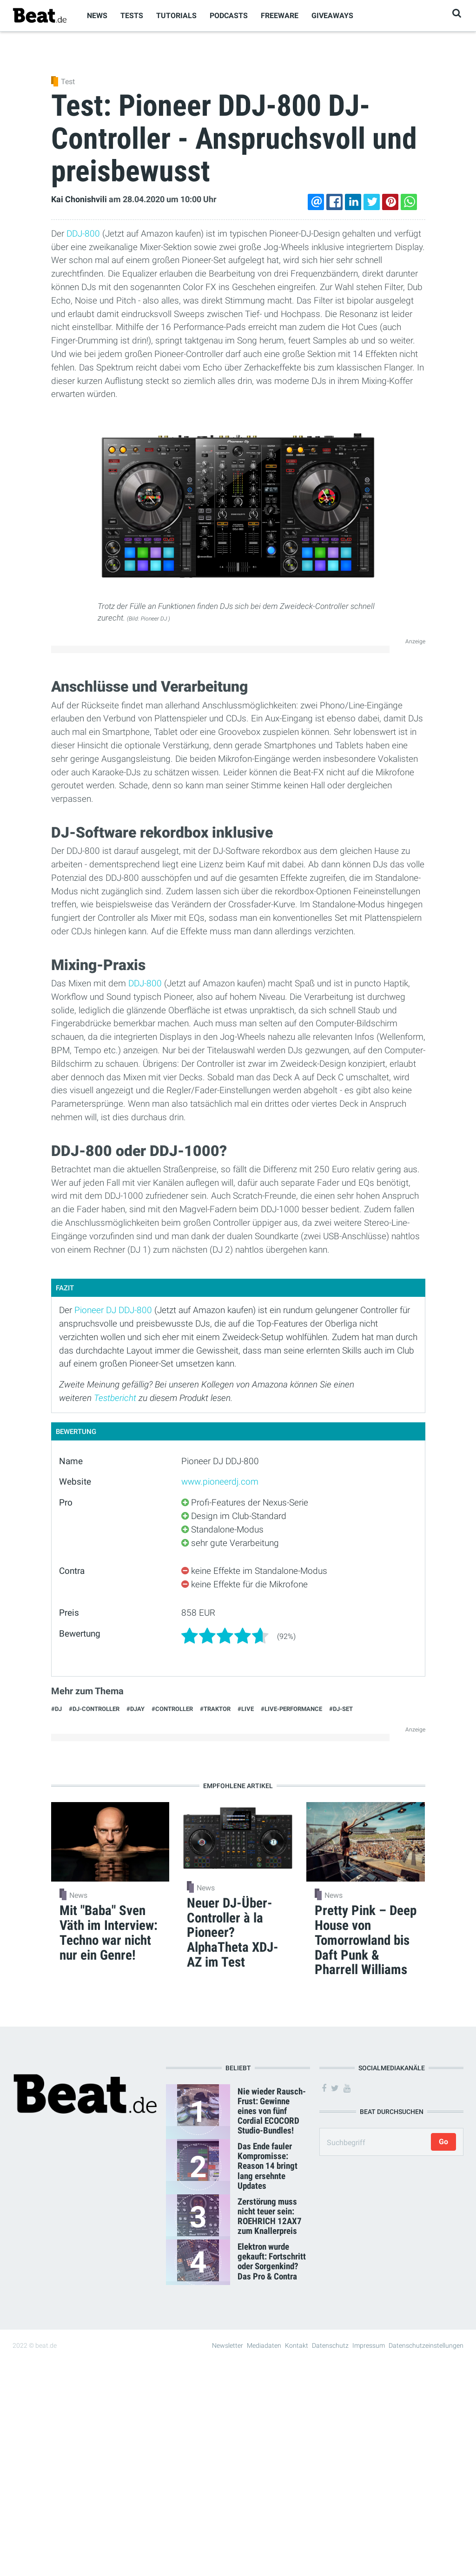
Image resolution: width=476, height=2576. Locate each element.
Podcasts (229, 15)
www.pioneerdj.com (219, 1481)
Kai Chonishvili (79, 199)
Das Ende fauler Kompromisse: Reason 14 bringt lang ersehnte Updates (268, 2166)
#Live (246, 1708)
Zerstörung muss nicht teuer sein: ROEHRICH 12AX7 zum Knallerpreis (270, 2216)
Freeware (279, 15)
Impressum (368, 2345)
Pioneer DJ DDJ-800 (113, 1310)
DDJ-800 (83, 233)
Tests (131, 15)
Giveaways (332, 15)
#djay (135, 1708)
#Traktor (215, 1708)
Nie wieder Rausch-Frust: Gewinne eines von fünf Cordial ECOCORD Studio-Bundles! (272, 2111)
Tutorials (176, 15)
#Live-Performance (291, 1708)
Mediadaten (264, 2345)
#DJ (56, 1708)
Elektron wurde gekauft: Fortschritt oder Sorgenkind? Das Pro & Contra (272, 2261)
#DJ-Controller (94, 1708)
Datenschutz (330, 2345)
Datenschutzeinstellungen (426, 2345)
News (97, 15)
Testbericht (115, 1398)
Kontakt (296, 2345)
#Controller (172, 1708)
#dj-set (341, 1708)
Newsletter (227, 2345)
